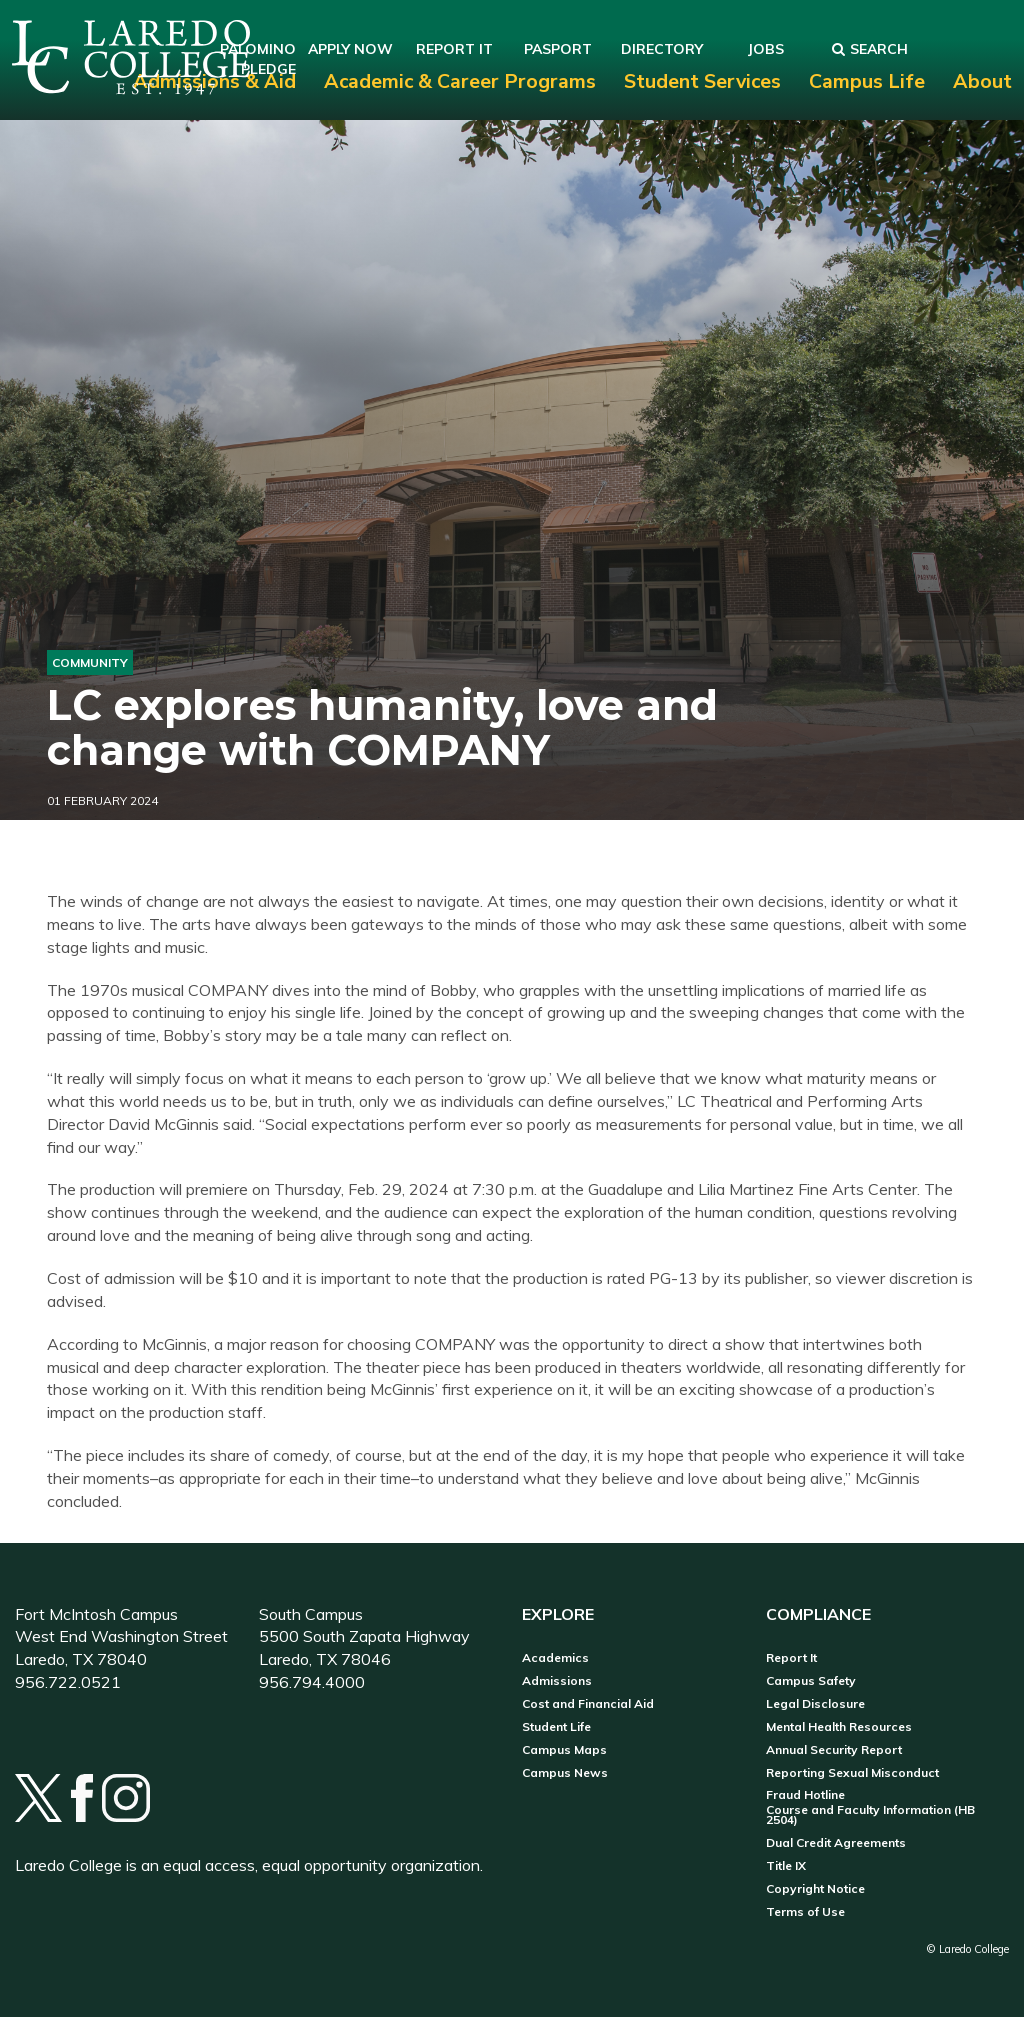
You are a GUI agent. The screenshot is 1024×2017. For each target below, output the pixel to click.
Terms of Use (805, 1912)
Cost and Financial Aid (588, 1704)
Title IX (786, 1866)
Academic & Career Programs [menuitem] (460, 81)
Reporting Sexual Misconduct (852, 1773)
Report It (791, 1658)
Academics (555, 1658)
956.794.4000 (312, 1682)
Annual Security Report (834, 1750)
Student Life (556, 1727)
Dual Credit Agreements (836, 1843)
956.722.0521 (68, 1682)
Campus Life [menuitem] (867, 81)
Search (870, 49)
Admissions (557, 1681)
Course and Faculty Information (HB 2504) (870, 1815)
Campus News (565, 1773)
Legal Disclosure (815, 1704)
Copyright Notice (815, 1889)
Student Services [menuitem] (702, 81)
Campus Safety (811, 1681)
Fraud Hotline (805, 1795)
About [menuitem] (982, 81)
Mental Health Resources (839, 1727)
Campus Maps (564, 1750)
